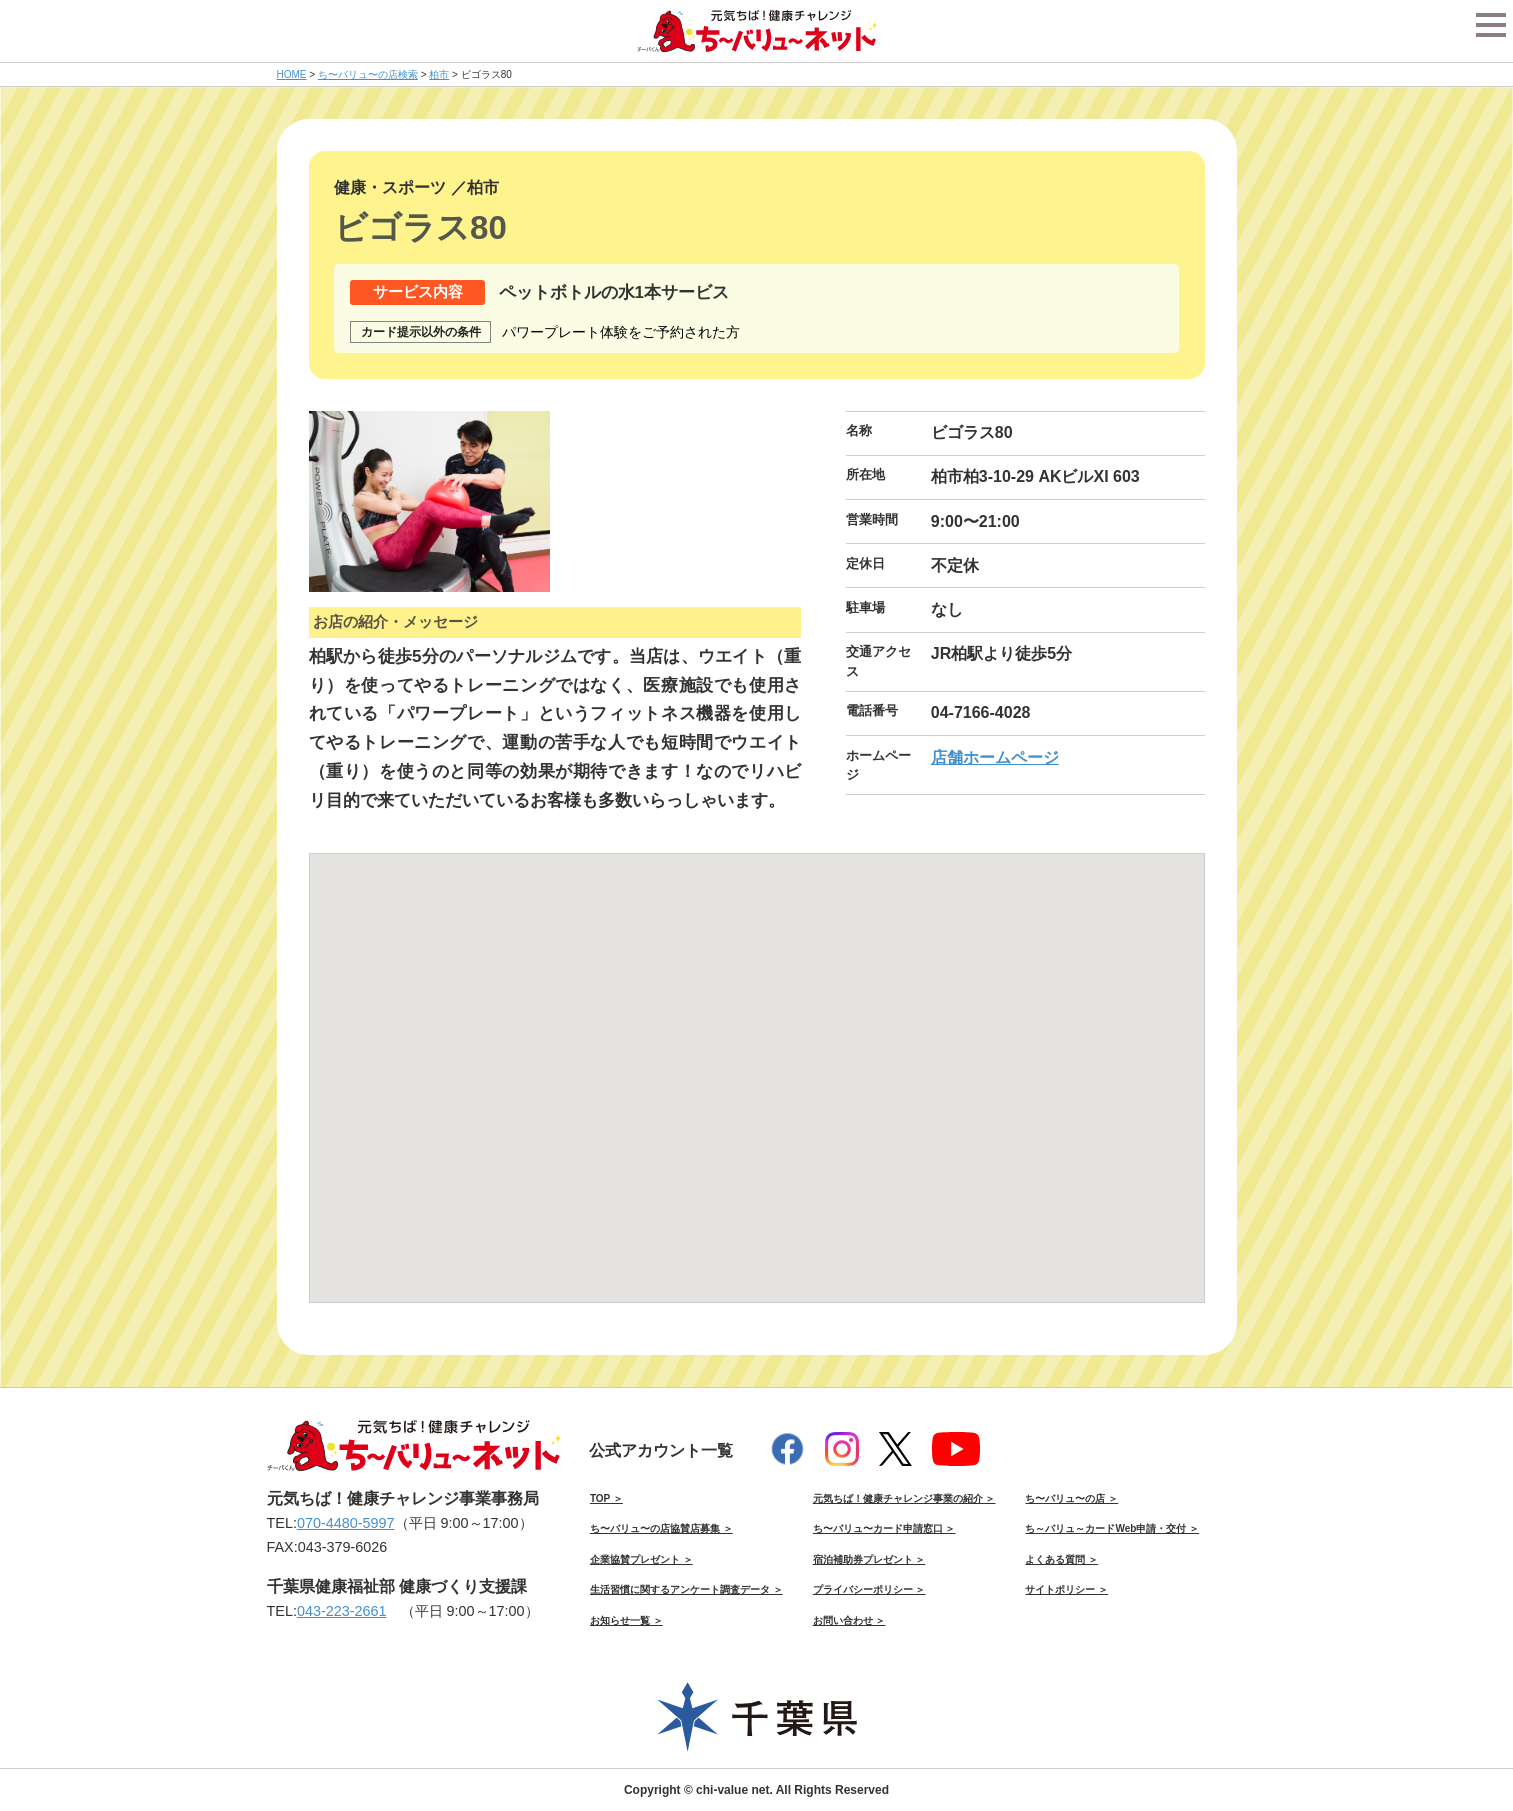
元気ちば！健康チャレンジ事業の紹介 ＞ (904, 1498)
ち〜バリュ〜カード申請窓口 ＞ (884, 1528)
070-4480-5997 (346, 1523)
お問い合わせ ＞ (849, 1620)
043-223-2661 (342, 1611)
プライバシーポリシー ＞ (869, 1589)
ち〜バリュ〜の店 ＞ (1071, 1498)
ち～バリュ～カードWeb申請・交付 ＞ (1112, 1528)
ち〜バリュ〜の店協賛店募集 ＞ (661, 1528)
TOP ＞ (606, 1498)
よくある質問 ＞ (1061, 1559)
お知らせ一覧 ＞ (626, 1620)
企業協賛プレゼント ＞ (641, 1559)
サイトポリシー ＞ (1066, 1589)
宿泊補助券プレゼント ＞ (869, 1559)
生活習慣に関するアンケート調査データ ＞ (686, 1589)
